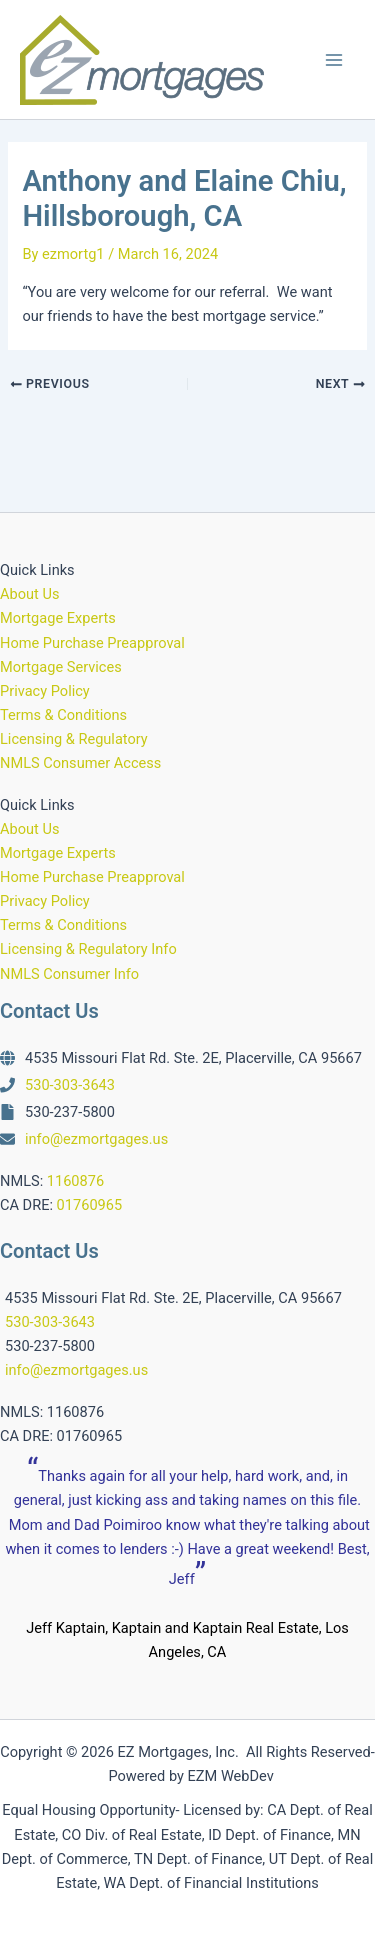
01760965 (90, 1205)
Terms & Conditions (63, 715)
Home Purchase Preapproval (92, 643)
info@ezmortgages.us (96, 1139)
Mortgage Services (61, 667)
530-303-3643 (70, 1085)
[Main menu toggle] (334, 60)
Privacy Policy (45, 691)
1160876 (75, 1181)
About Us (29, 594)
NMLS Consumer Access (80, 763)
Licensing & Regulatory (74, 739)
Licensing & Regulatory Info (88, 949)
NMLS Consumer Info (69, 974)
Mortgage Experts (58, 618)
